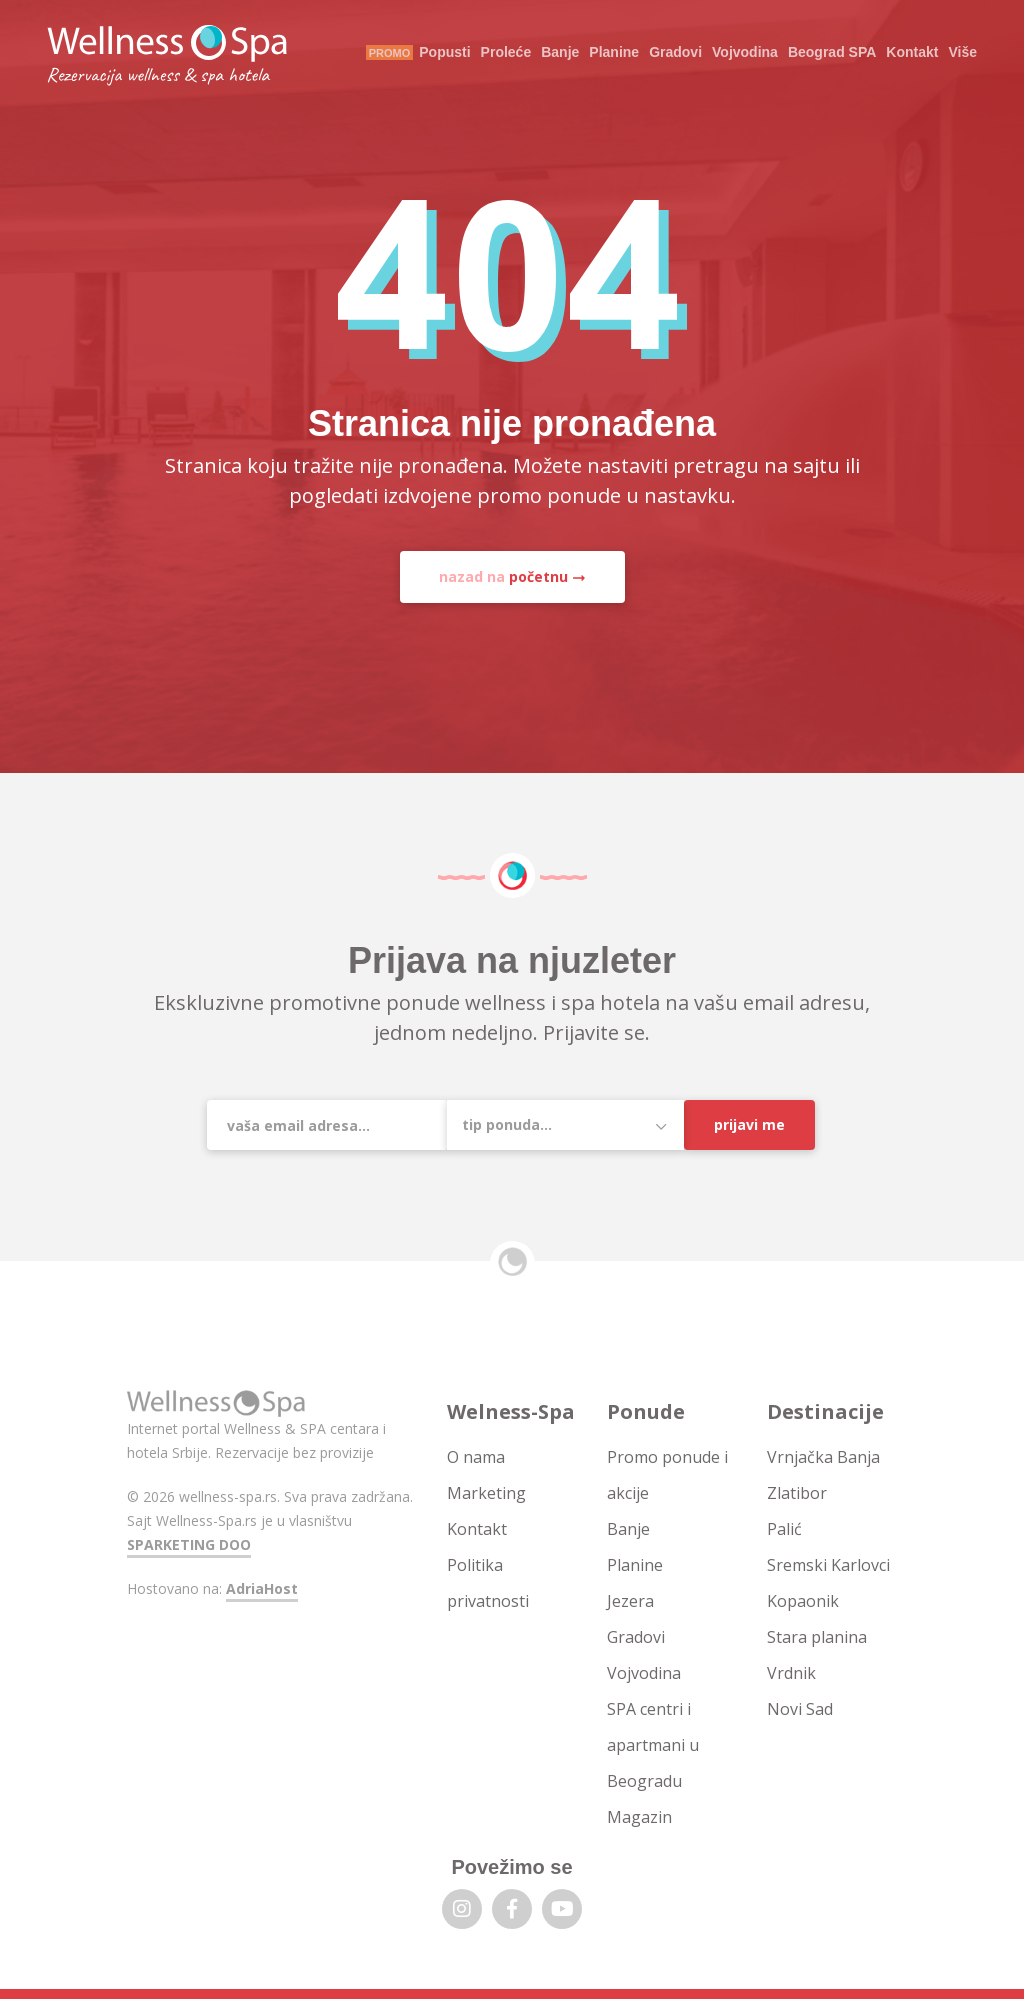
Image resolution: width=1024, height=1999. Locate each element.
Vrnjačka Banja (823, 1457)
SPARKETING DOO (189, 1544)
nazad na (503, 576)
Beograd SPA (832, 52)
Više (962, 52)
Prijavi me (749, 1124)
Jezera (630, 1601)
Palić (784, 1529)
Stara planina (817, 1637)
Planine (614, 52)
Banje (560, 52)
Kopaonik (803, 1601)
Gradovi (675, 52)
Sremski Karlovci (828, 1565)
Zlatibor (797, 1493)
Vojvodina (745, 52)
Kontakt (912, 52)
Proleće (506, 52)
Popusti (444, 52)
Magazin (639, 1817)
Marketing (486, 1493)
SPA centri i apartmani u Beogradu (653, 1745)
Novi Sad (800, 1709)
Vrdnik (791, 1673)
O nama (476, 1457)
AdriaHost (262, 1588)
